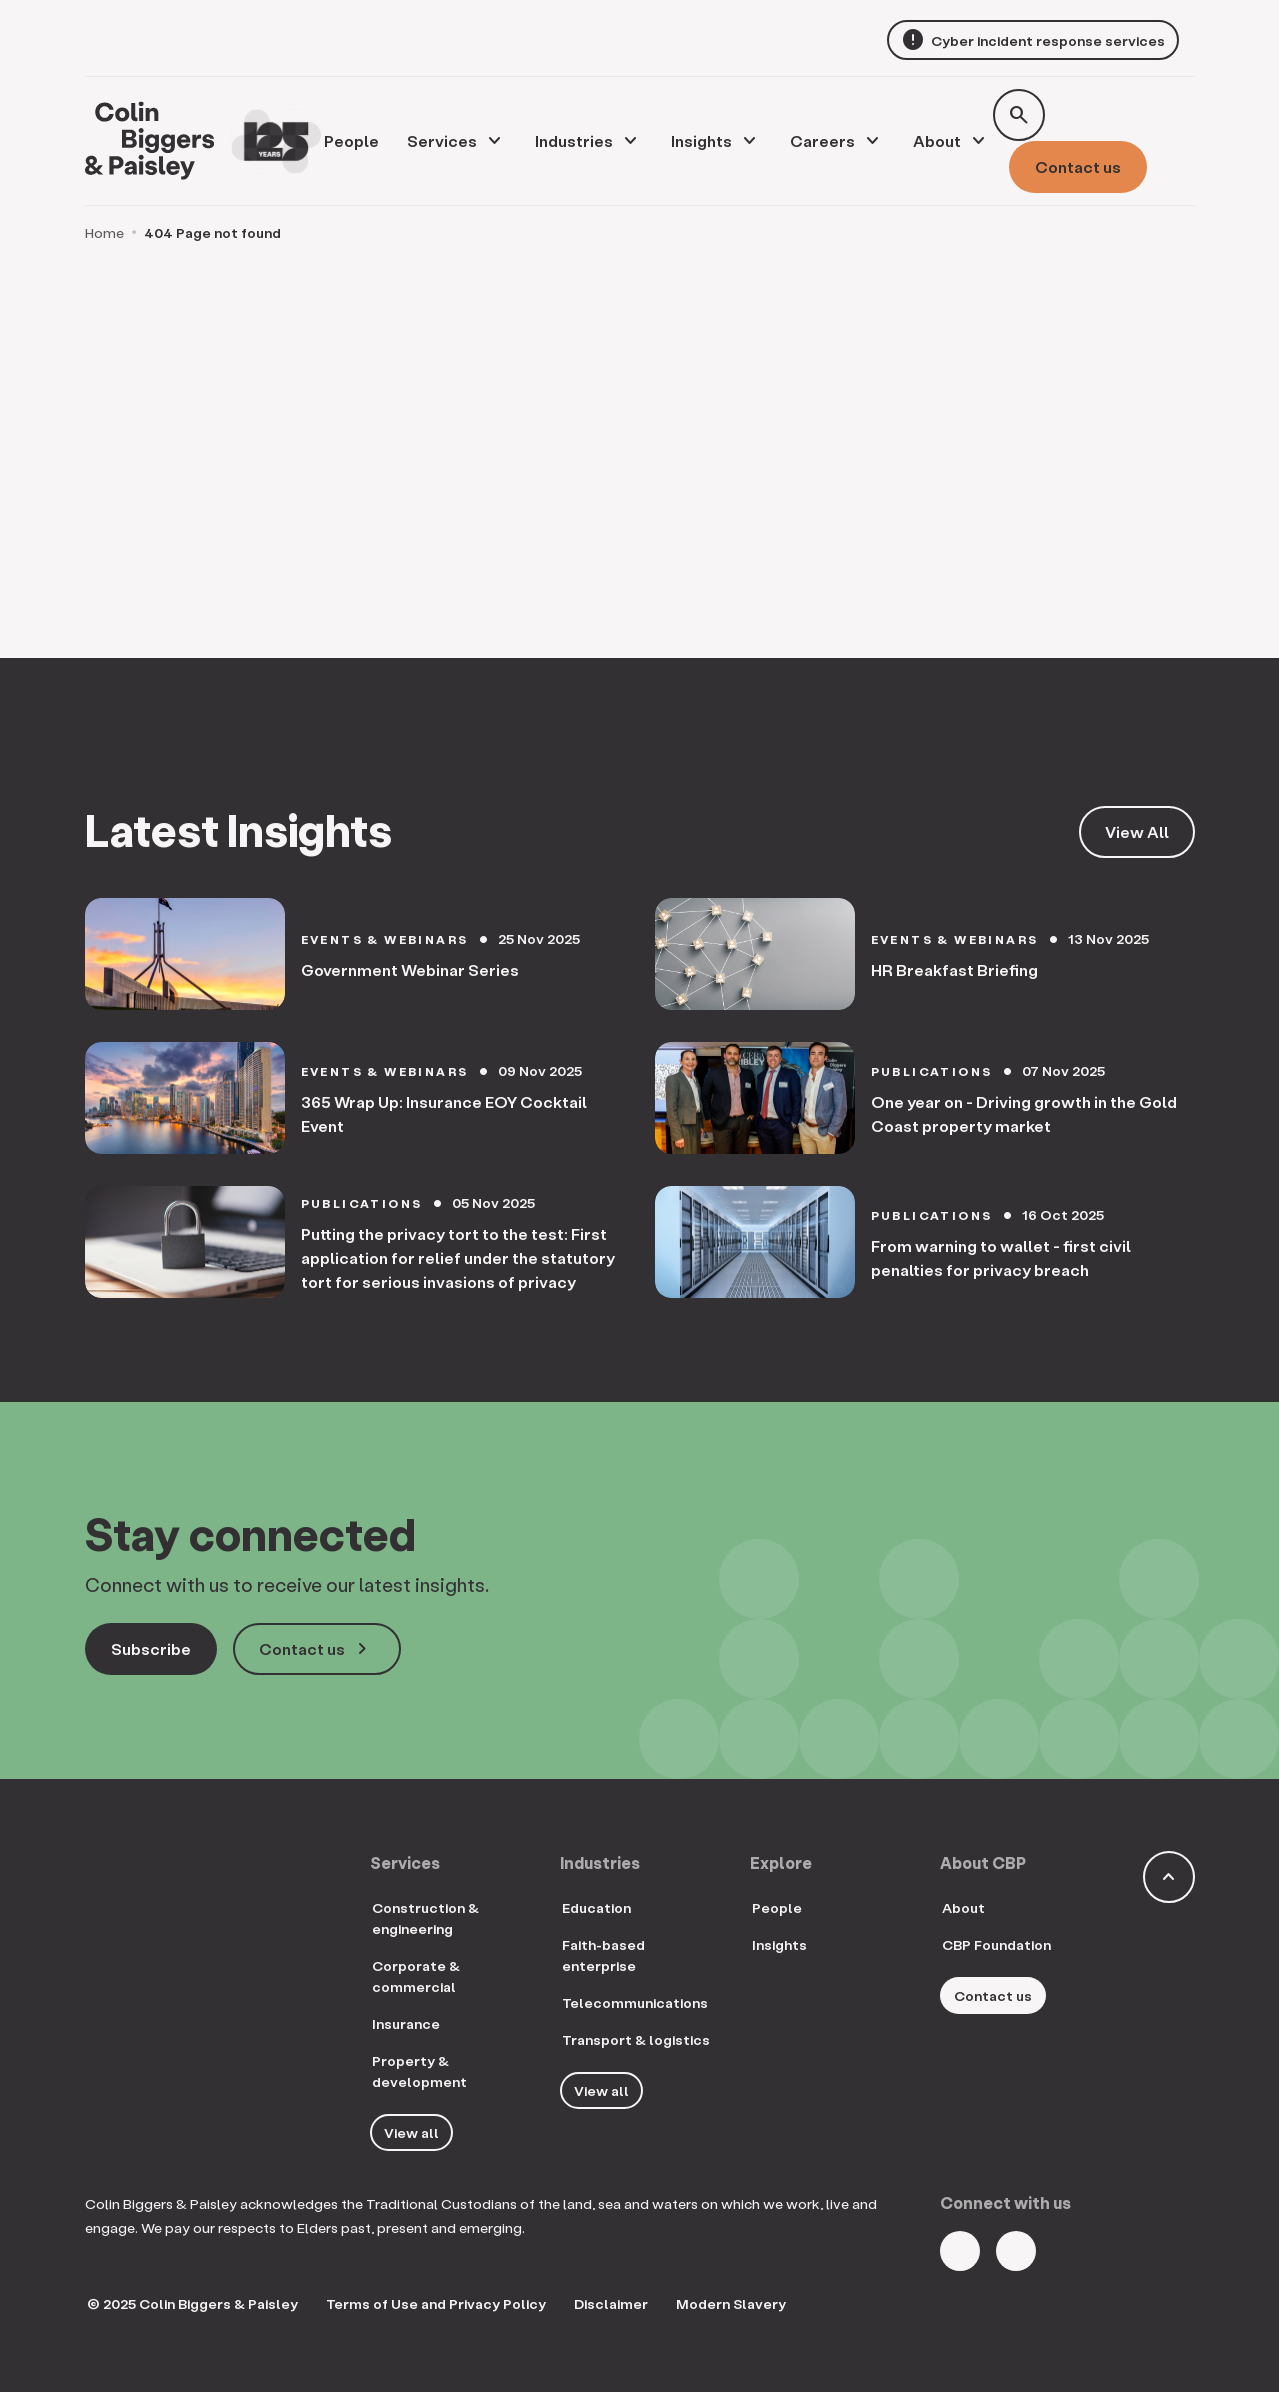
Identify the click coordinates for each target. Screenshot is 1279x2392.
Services (442, 140)
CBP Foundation (996, 1944)
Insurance (406, 2023)
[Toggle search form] (1019, 115)
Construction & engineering (425, 1918)
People (777, 1907)
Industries (574, 140)
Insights (701, 140)
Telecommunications (635, 2002)
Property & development (419, 2071)
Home (104, 232)
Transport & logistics (636, 2039)
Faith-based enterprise (603, 1955)
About (937, 140)
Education (596, 1907)
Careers (822, 140)
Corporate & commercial (416, 1976)
